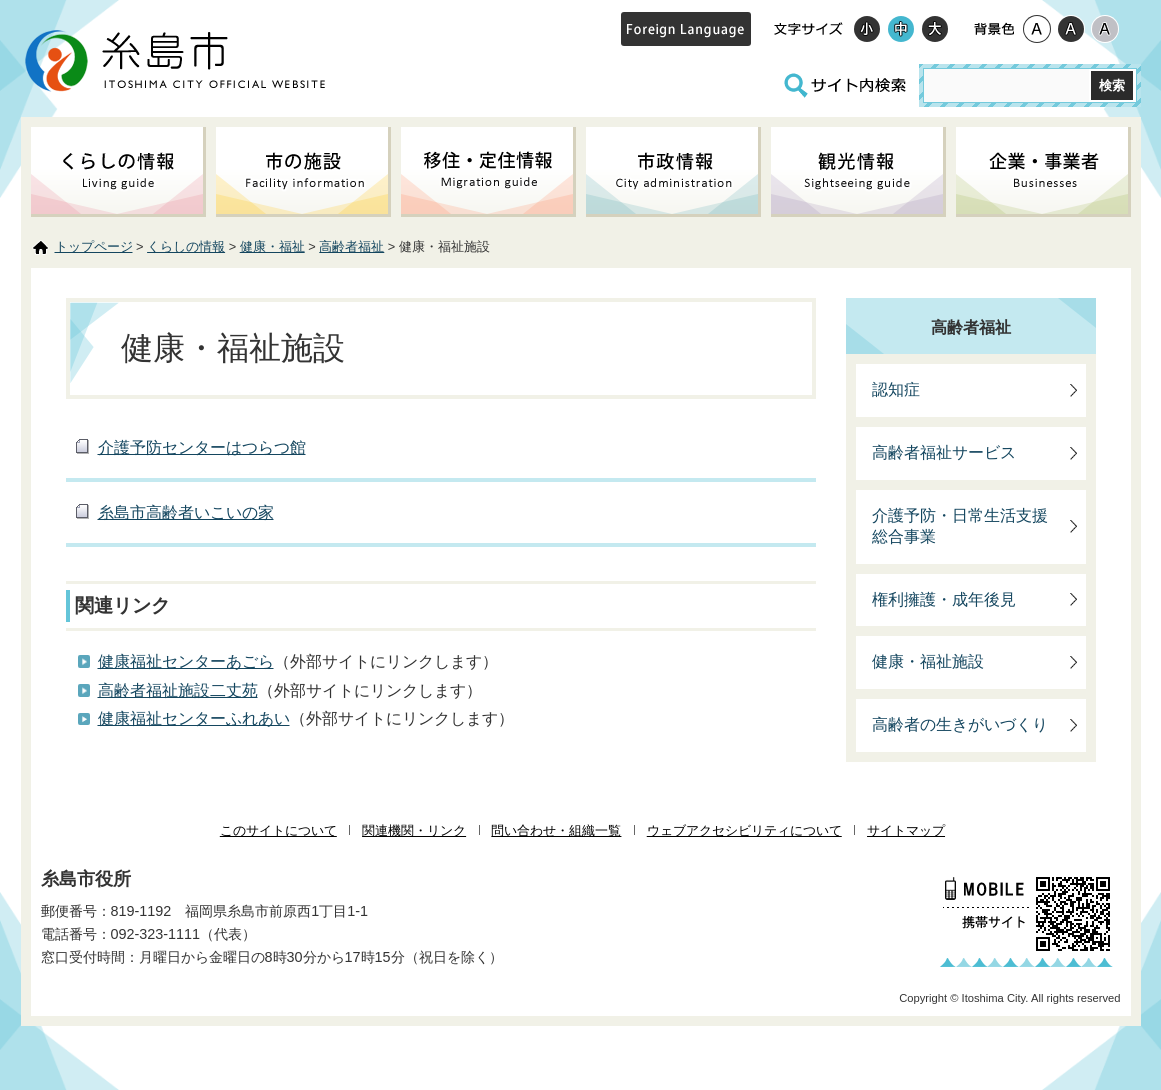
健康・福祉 (272, 246)
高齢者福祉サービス (944, 452)
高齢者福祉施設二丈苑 (178, 690)
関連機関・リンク (414, 830)
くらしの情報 (186, 246)
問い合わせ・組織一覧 (556, 830)
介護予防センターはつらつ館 (202, 447)
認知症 (896, 389)
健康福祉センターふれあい (194, 718)
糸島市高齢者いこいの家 (186, 512)
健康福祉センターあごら (186, 661)
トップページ (94, 246)
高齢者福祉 (351, 246)
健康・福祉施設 (928, 661)
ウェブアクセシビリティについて (744, 830)
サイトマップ (906, 830)
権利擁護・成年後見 (944, 599)
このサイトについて (278, 830)
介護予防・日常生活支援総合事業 (960, 526)
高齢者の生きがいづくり (960, 724)
